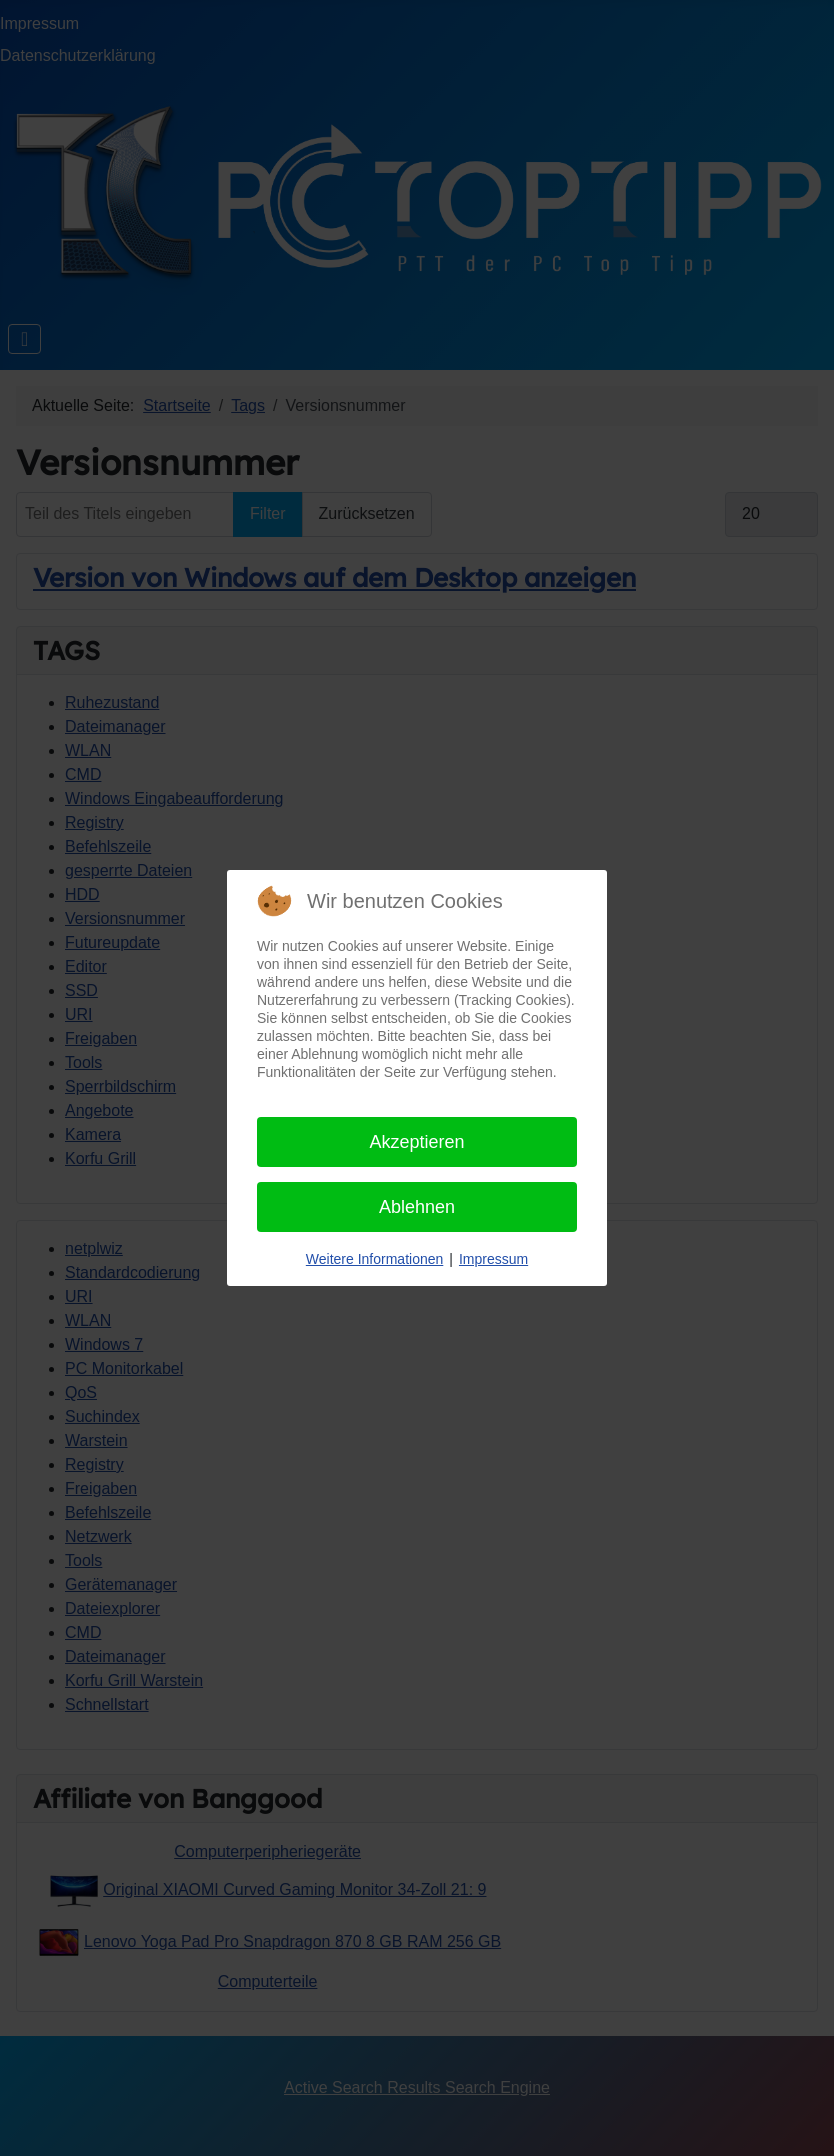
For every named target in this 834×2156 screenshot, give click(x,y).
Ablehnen (417, 1207)
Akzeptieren (416, 1142)
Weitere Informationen (374, 1259)
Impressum (493, 1259)
